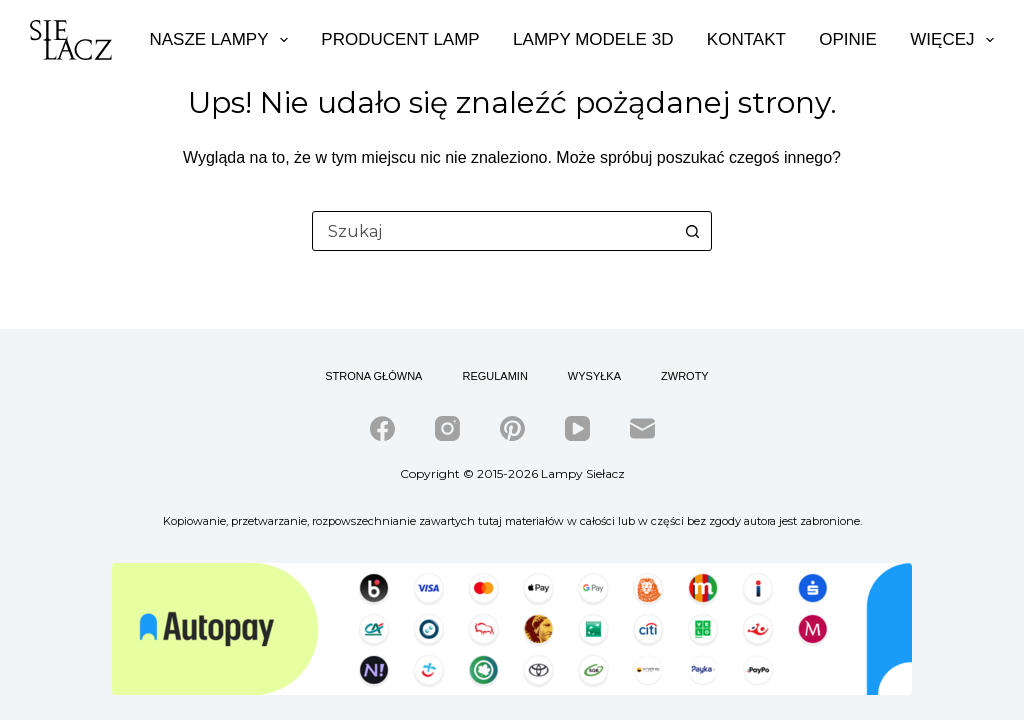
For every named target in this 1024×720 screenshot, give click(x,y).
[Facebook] (382, 428)
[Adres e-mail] (642, 428)
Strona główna (373, 376)
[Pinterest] (512, 428)
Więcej (952, 40)
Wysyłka (594, 376)
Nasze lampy (218, 40)
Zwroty (685, 376)
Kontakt (746, 39)
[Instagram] (447, 428)
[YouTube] (577, 428)
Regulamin (494, 376)
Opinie (848, 39)
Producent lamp (400, 39)
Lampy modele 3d (593, 39)
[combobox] (493, 231)
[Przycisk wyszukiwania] (692, 231)
